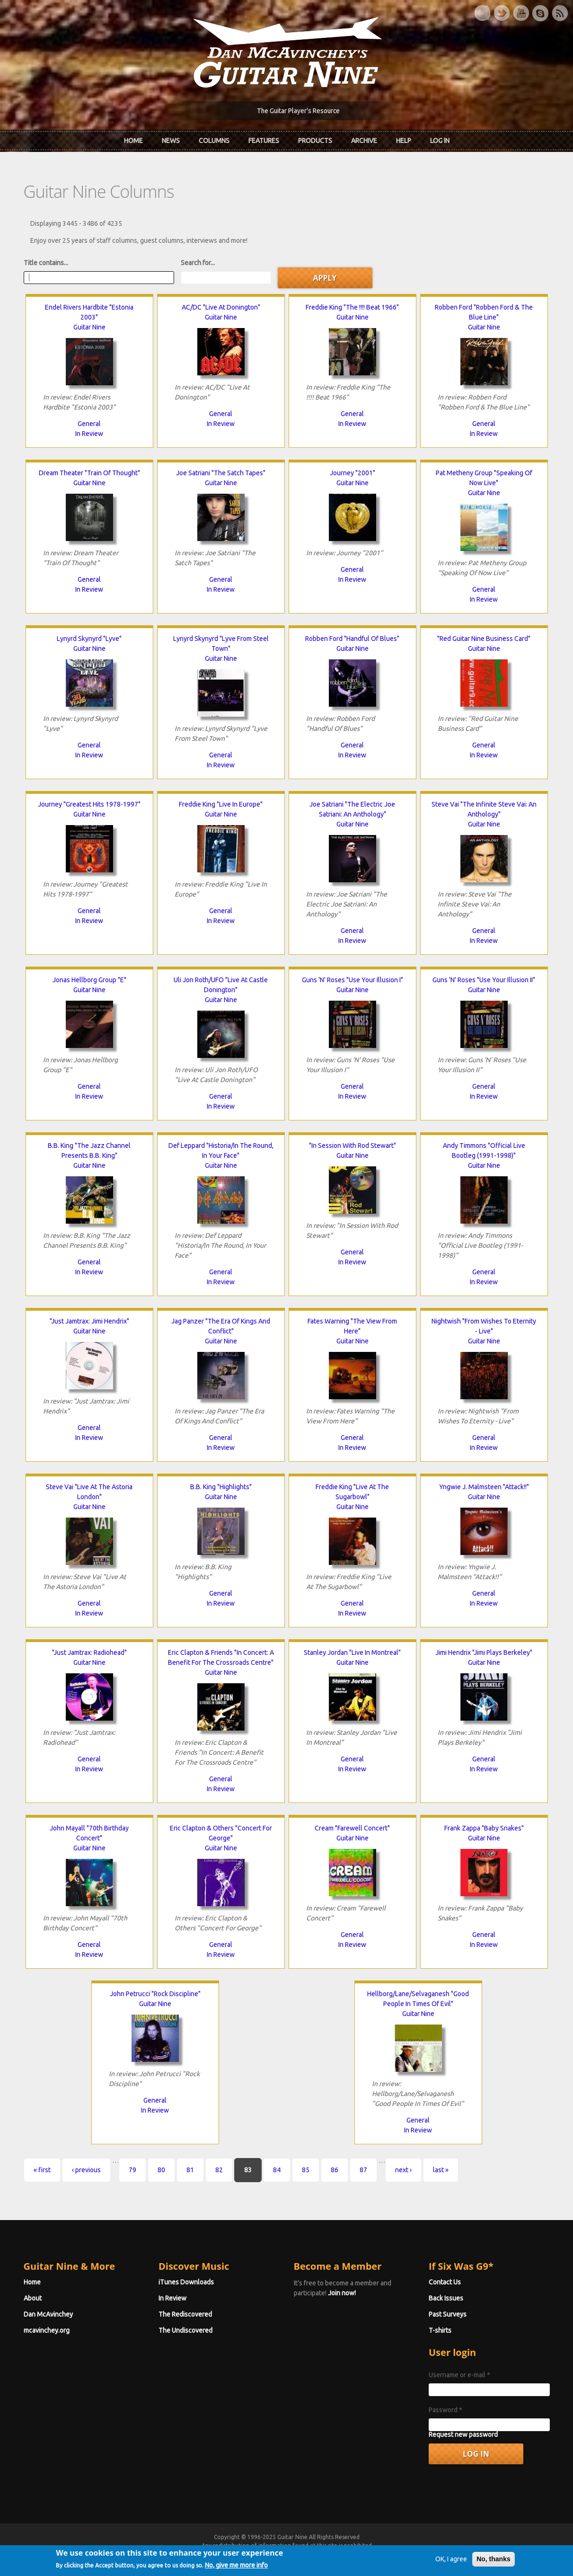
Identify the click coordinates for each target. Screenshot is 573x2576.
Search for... (191, 262)
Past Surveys (451, 2314)
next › (396, 2169)
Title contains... (39, 262)
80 (155, 2169)
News (171, 140)
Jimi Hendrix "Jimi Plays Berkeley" (489, 1652)
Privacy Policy (401, 2553)
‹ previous (79, 2169)
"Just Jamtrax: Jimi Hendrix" (84, 1320)
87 (357, 2169)
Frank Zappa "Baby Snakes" (489, 1827)
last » (434, 2169)
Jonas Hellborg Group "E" (84, 979)
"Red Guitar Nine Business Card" (489, 638)
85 (299, 2169)
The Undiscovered (182, 2330)
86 (328, 2169)
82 (212, 2169)
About (26, 2297)
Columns (214, 140)
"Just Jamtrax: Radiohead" (84, 1652)
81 (183, 2169)
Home (133, 140)
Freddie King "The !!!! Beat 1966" (354, 307)
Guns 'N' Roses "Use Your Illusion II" (489, 979)
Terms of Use (336, 2553)
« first (35, 2169)
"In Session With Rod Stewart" (353, 1145)
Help (403, 140)
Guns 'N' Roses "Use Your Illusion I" (354, 979)
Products (315, 140)
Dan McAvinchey (41, 2314)
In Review (84, 433)
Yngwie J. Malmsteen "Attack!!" (489, 1486)
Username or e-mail (463, 2374)
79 (126, 2169)
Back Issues (449, 2297)
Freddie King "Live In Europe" (219, 804)
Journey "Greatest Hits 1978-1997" (84, 804)
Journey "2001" (354, 472)
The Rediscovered (182, 2314)
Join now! (342, 2292)
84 (270, 2169)
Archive (364, 140)
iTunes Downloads (183, 2281)
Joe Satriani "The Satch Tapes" (219, 472)
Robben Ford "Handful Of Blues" (354, 638)
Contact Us (448, 2281)
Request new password (466, 2434)
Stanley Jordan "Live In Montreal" (354, 1652)
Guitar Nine (84, 326)
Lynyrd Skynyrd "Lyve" (84, 638)
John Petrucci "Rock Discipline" (151, 1993)
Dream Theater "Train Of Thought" (84, 472)
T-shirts (443, 2330)
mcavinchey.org (40, 2330)
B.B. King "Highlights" (219, 1486)
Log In (440, 140)
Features (263, 140)
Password (449, 2409)
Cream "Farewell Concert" (354, 1827)
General (84, 423)
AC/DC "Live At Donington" (219, 307)
